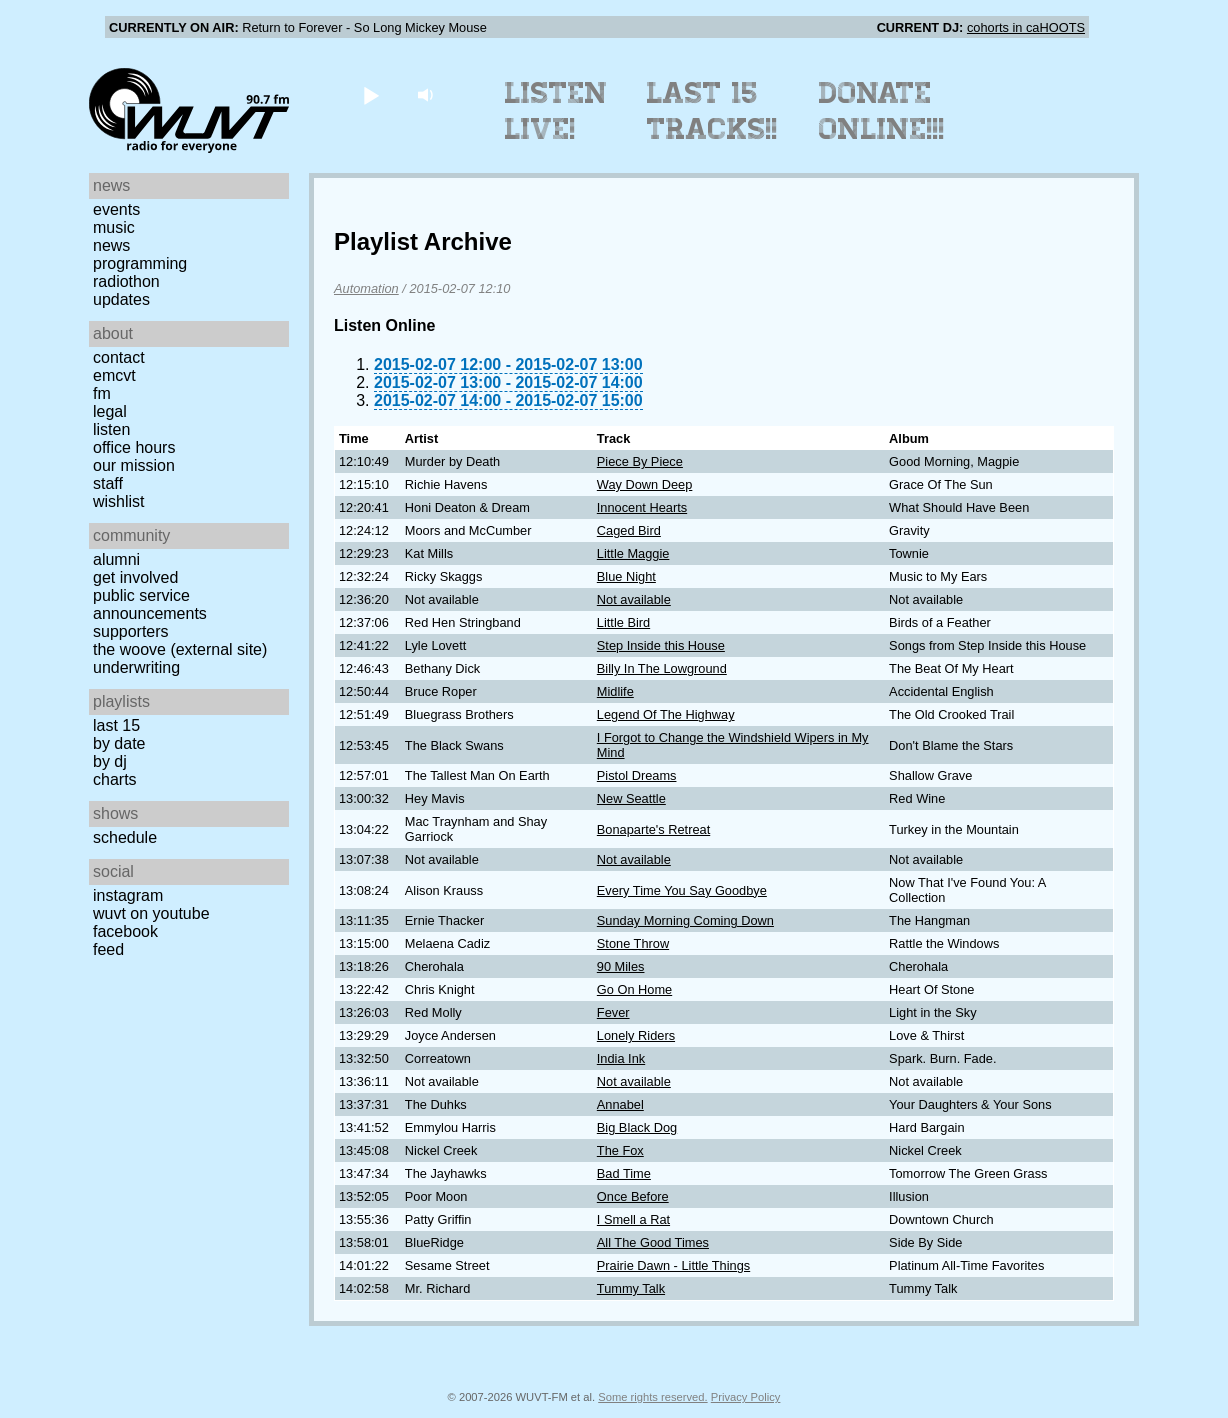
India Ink (621, 1058)
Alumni (116, 559)
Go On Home (634, 989)
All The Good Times (653, 1242)
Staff (108, 483)
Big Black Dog (637, 1127)
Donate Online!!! (882, 111)
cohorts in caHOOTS (1026, 27)
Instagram (128, 895)
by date (119, 743)
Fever (613, 1012)
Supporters (131, 631)
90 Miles (621, 966)
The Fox (620, 1150)
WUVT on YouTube (151, 913)
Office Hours (134, 447)
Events (116, 209)
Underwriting (136, 667)
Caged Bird (629, 530)
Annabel (620, 1104)
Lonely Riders (636, 1035)
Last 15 (116, 725)
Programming (140, 263)
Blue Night (626, 576)
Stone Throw (633, 943)
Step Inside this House (661, 645)
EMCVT (114, 375)
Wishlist (119, 501)
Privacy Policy (746, 1397)
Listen (111, 429)
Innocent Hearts (642, 507)
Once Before (633, 1196)
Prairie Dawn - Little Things (673, 1265)
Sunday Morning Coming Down (685, 920)
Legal (110, 411)
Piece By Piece (640, 461)
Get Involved (135, 577)
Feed (108, 949)
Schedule (125, 837)
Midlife (615, 691)
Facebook (125, 931)
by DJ (110, 761)
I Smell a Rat (633, 1219)
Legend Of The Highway (666, 714)
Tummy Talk (631, 1288)
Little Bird (623, 622)
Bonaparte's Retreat (653, 829)
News (111, 245)
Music (114, 227)
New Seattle (631, 798)
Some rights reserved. (652, 1397)
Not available (634, 599)
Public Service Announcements (150, 604)
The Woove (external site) (180, 649)
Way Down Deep (645, 484)
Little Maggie (633, 553)
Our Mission (134, 465)
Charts (115, 779)
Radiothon (126, 281)
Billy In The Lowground (662, 668)
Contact (119, 357)
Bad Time (624, 1173)
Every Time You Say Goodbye (682, 890)
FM (102, 393)
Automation (366, 288)
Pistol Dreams (637, 775)
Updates (121, 299)
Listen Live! (556, 111)
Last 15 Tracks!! (712, 111)
